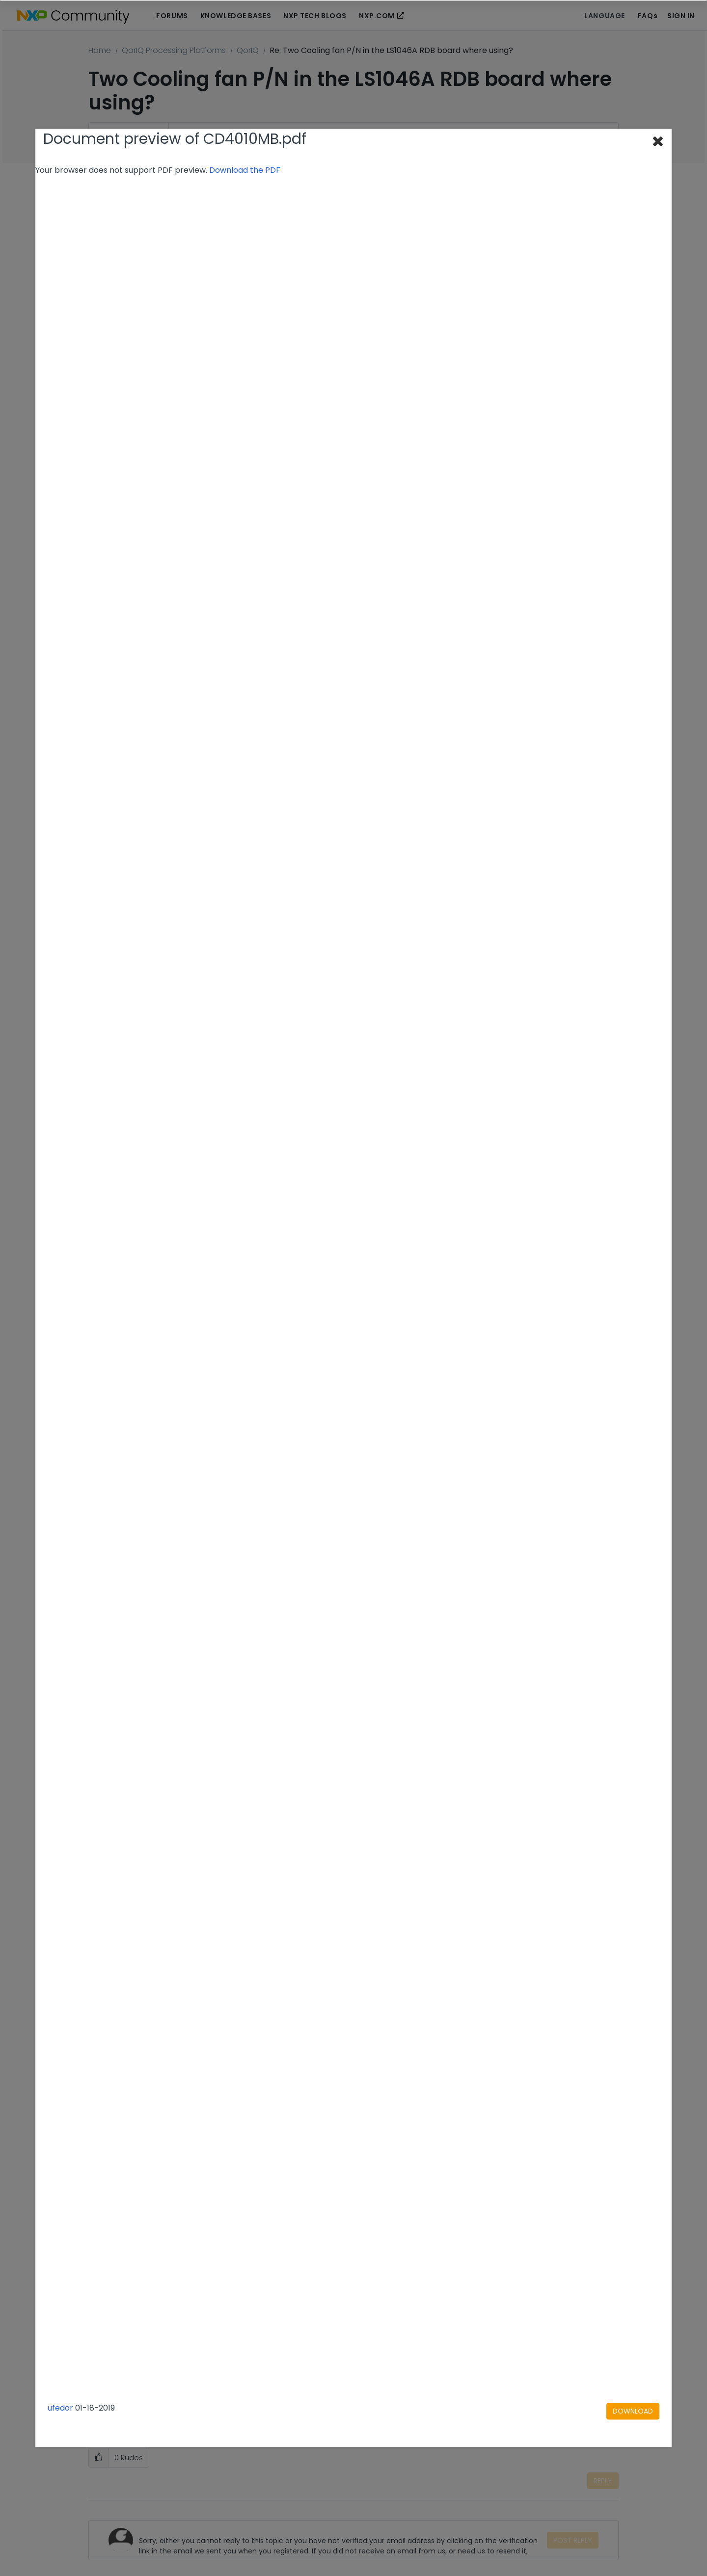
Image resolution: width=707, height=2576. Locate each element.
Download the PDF (244, 170)
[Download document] (632, 2411)
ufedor (60, 2408)
